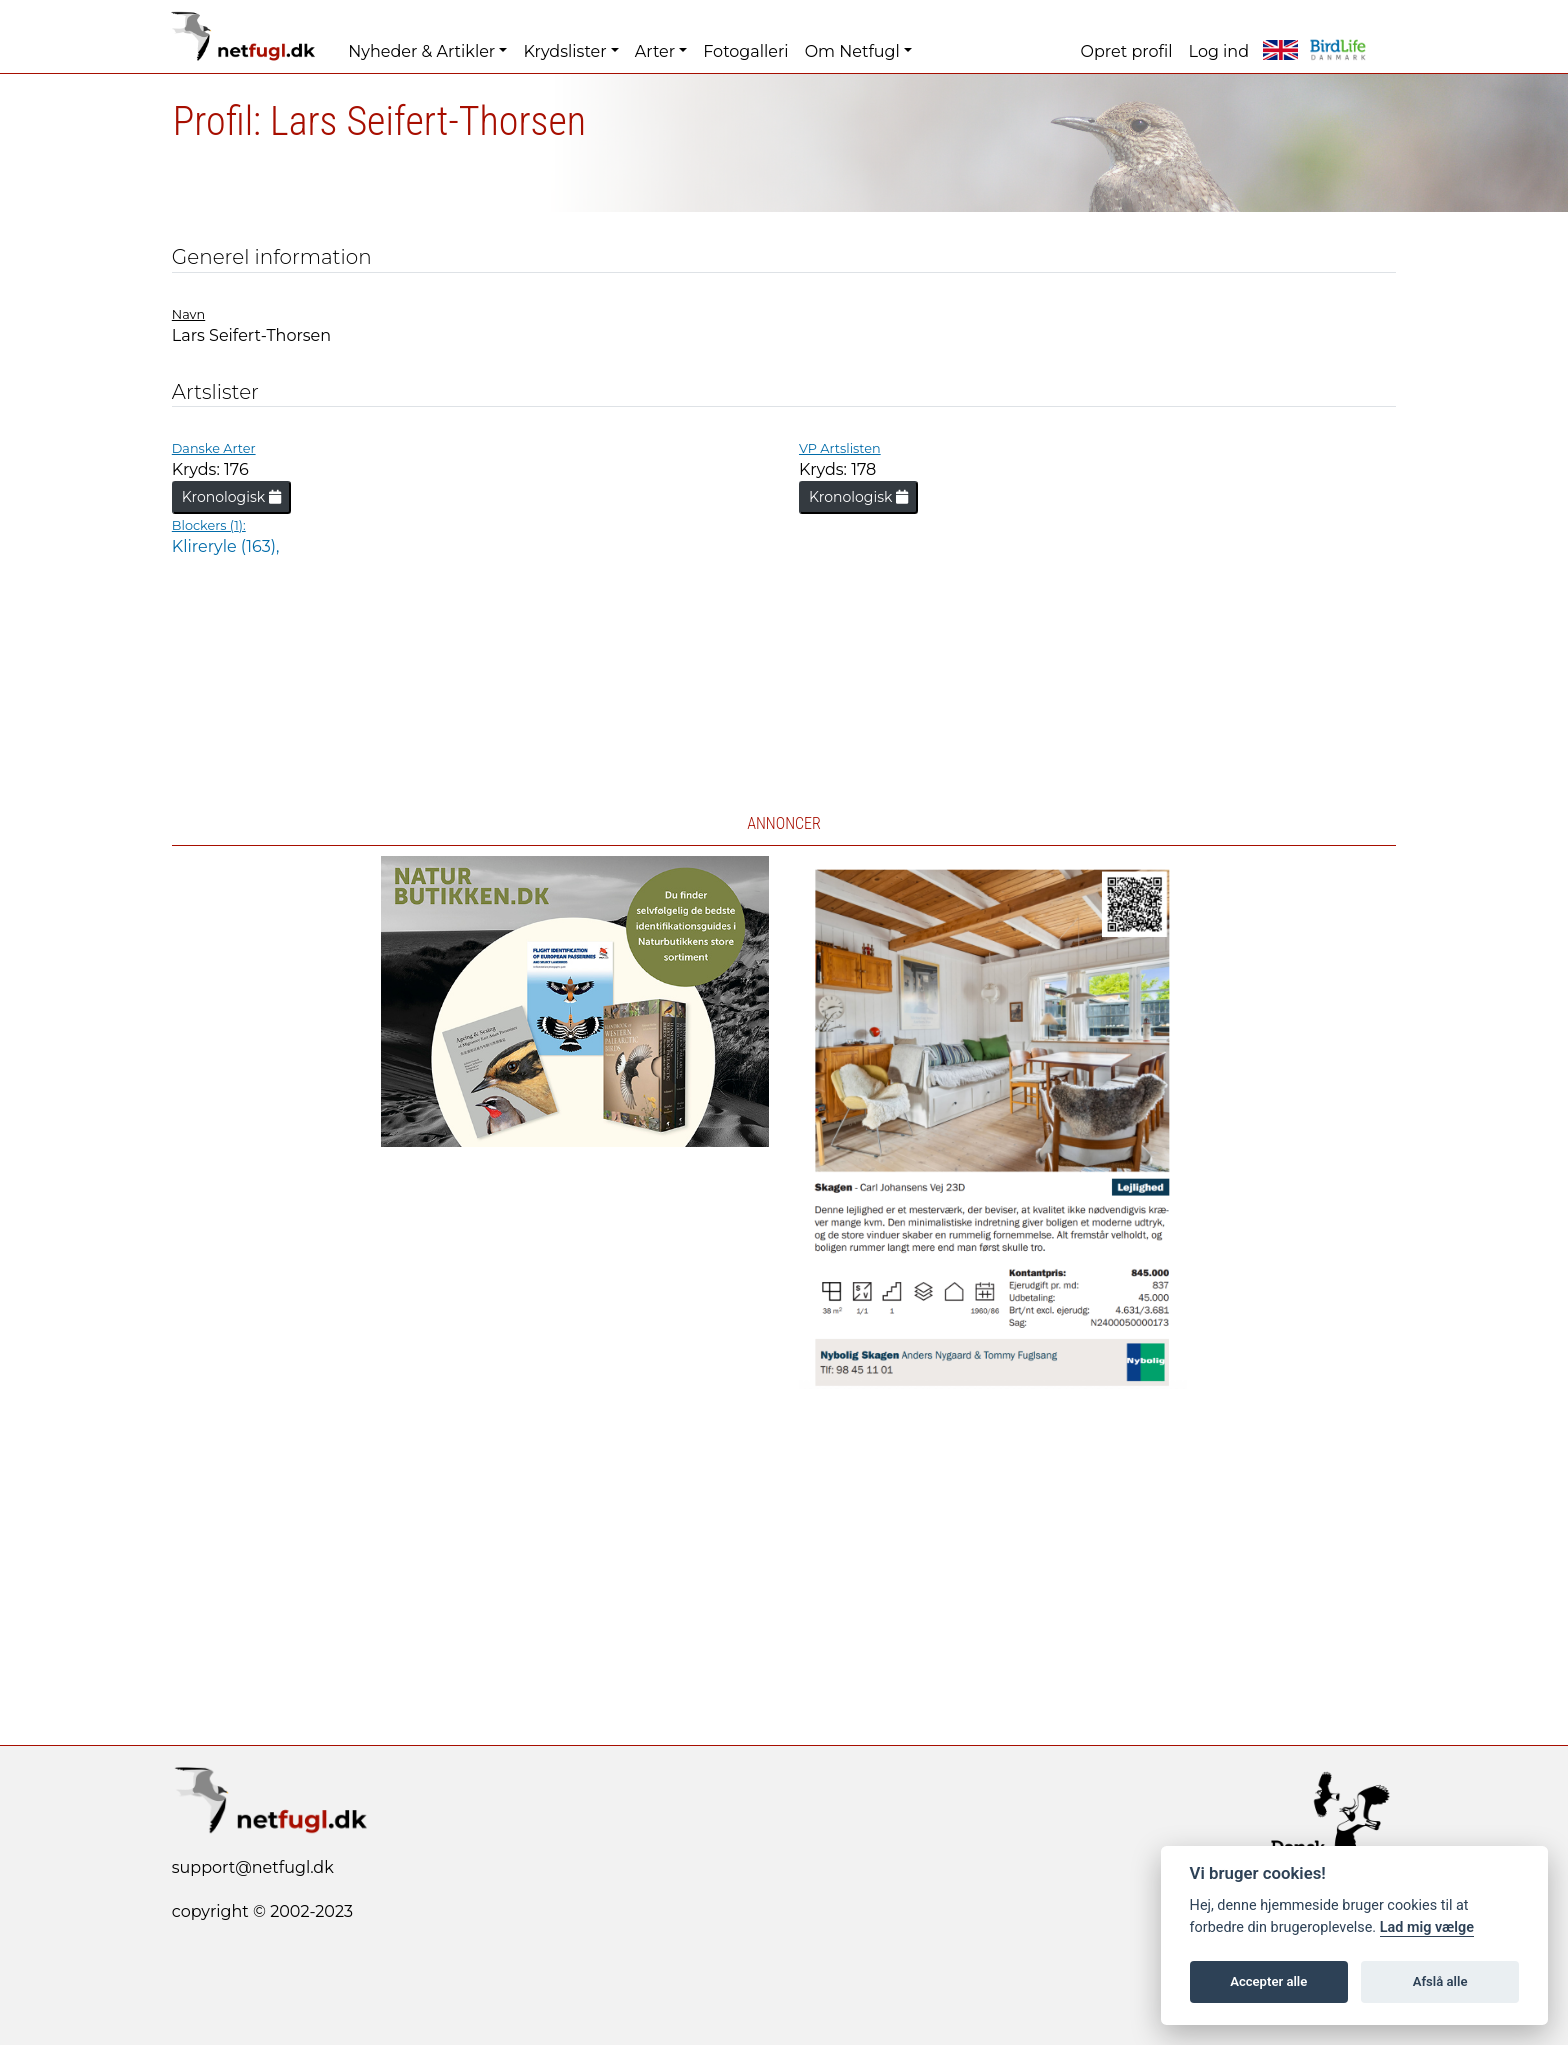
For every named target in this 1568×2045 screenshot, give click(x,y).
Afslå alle (1440, 1981)
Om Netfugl (852, 51)
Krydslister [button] (564, 51)
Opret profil (1127, 51)
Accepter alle (1268, 1981)
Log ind (1219, 51)
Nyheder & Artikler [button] (421, 51)
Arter (655, 51)
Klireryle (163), (226, 546)
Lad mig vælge (1427, 1927)
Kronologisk (231, 497)
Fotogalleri (745, 51)
